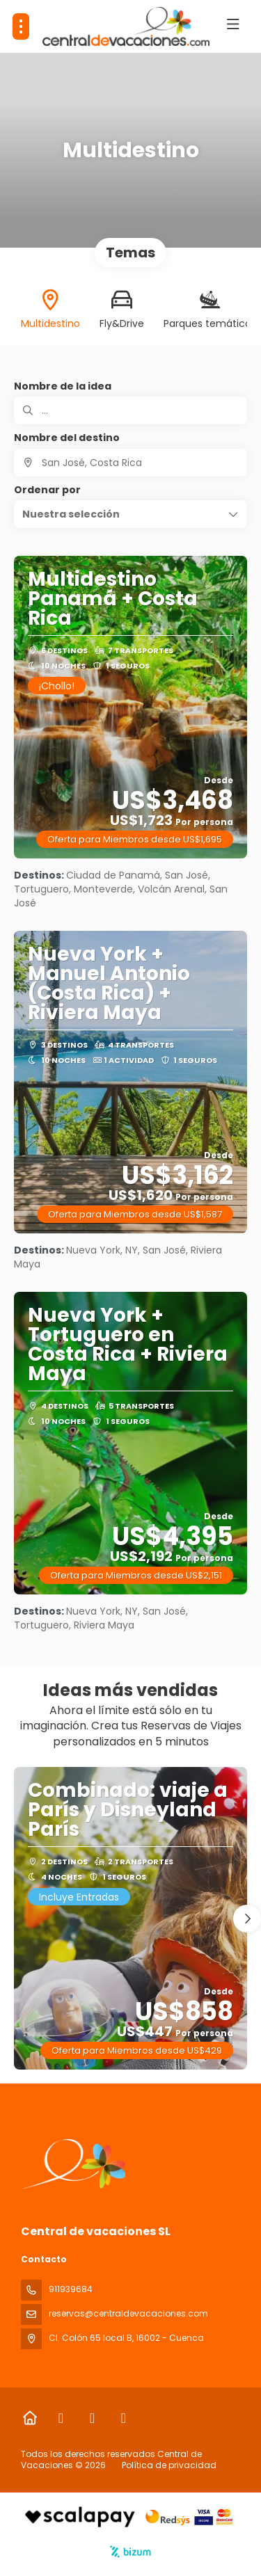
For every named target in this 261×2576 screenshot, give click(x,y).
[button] (130, 514)
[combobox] (130, 463)
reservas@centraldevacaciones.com (128, 2313)
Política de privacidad (169, 2465)
